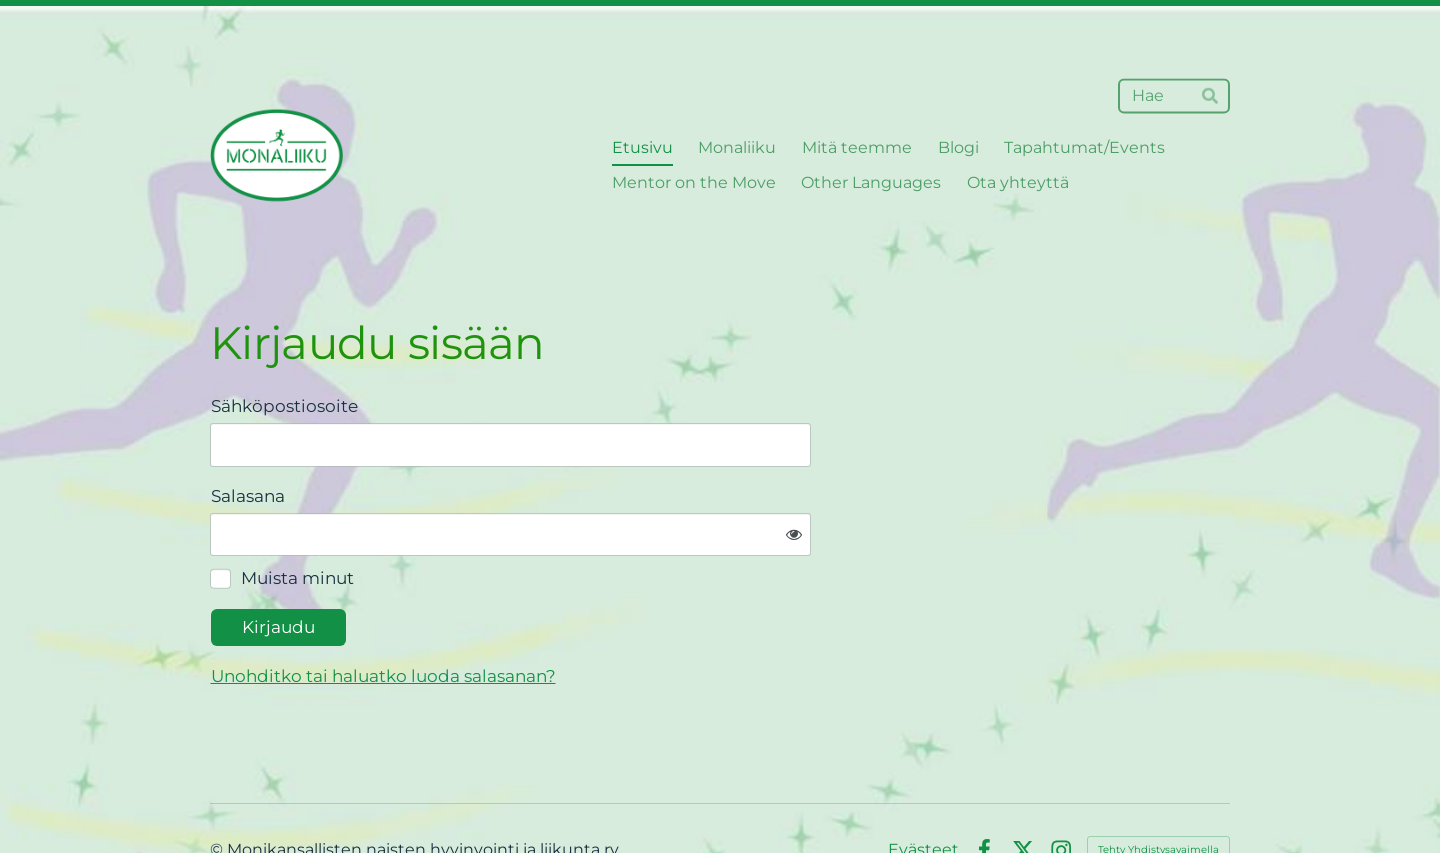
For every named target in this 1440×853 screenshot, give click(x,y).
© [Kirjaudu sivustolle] (218, 787)
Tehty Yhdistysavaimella (1158, 787)
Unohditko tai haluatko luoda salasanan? (587, 614)
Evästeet (923, 788)
